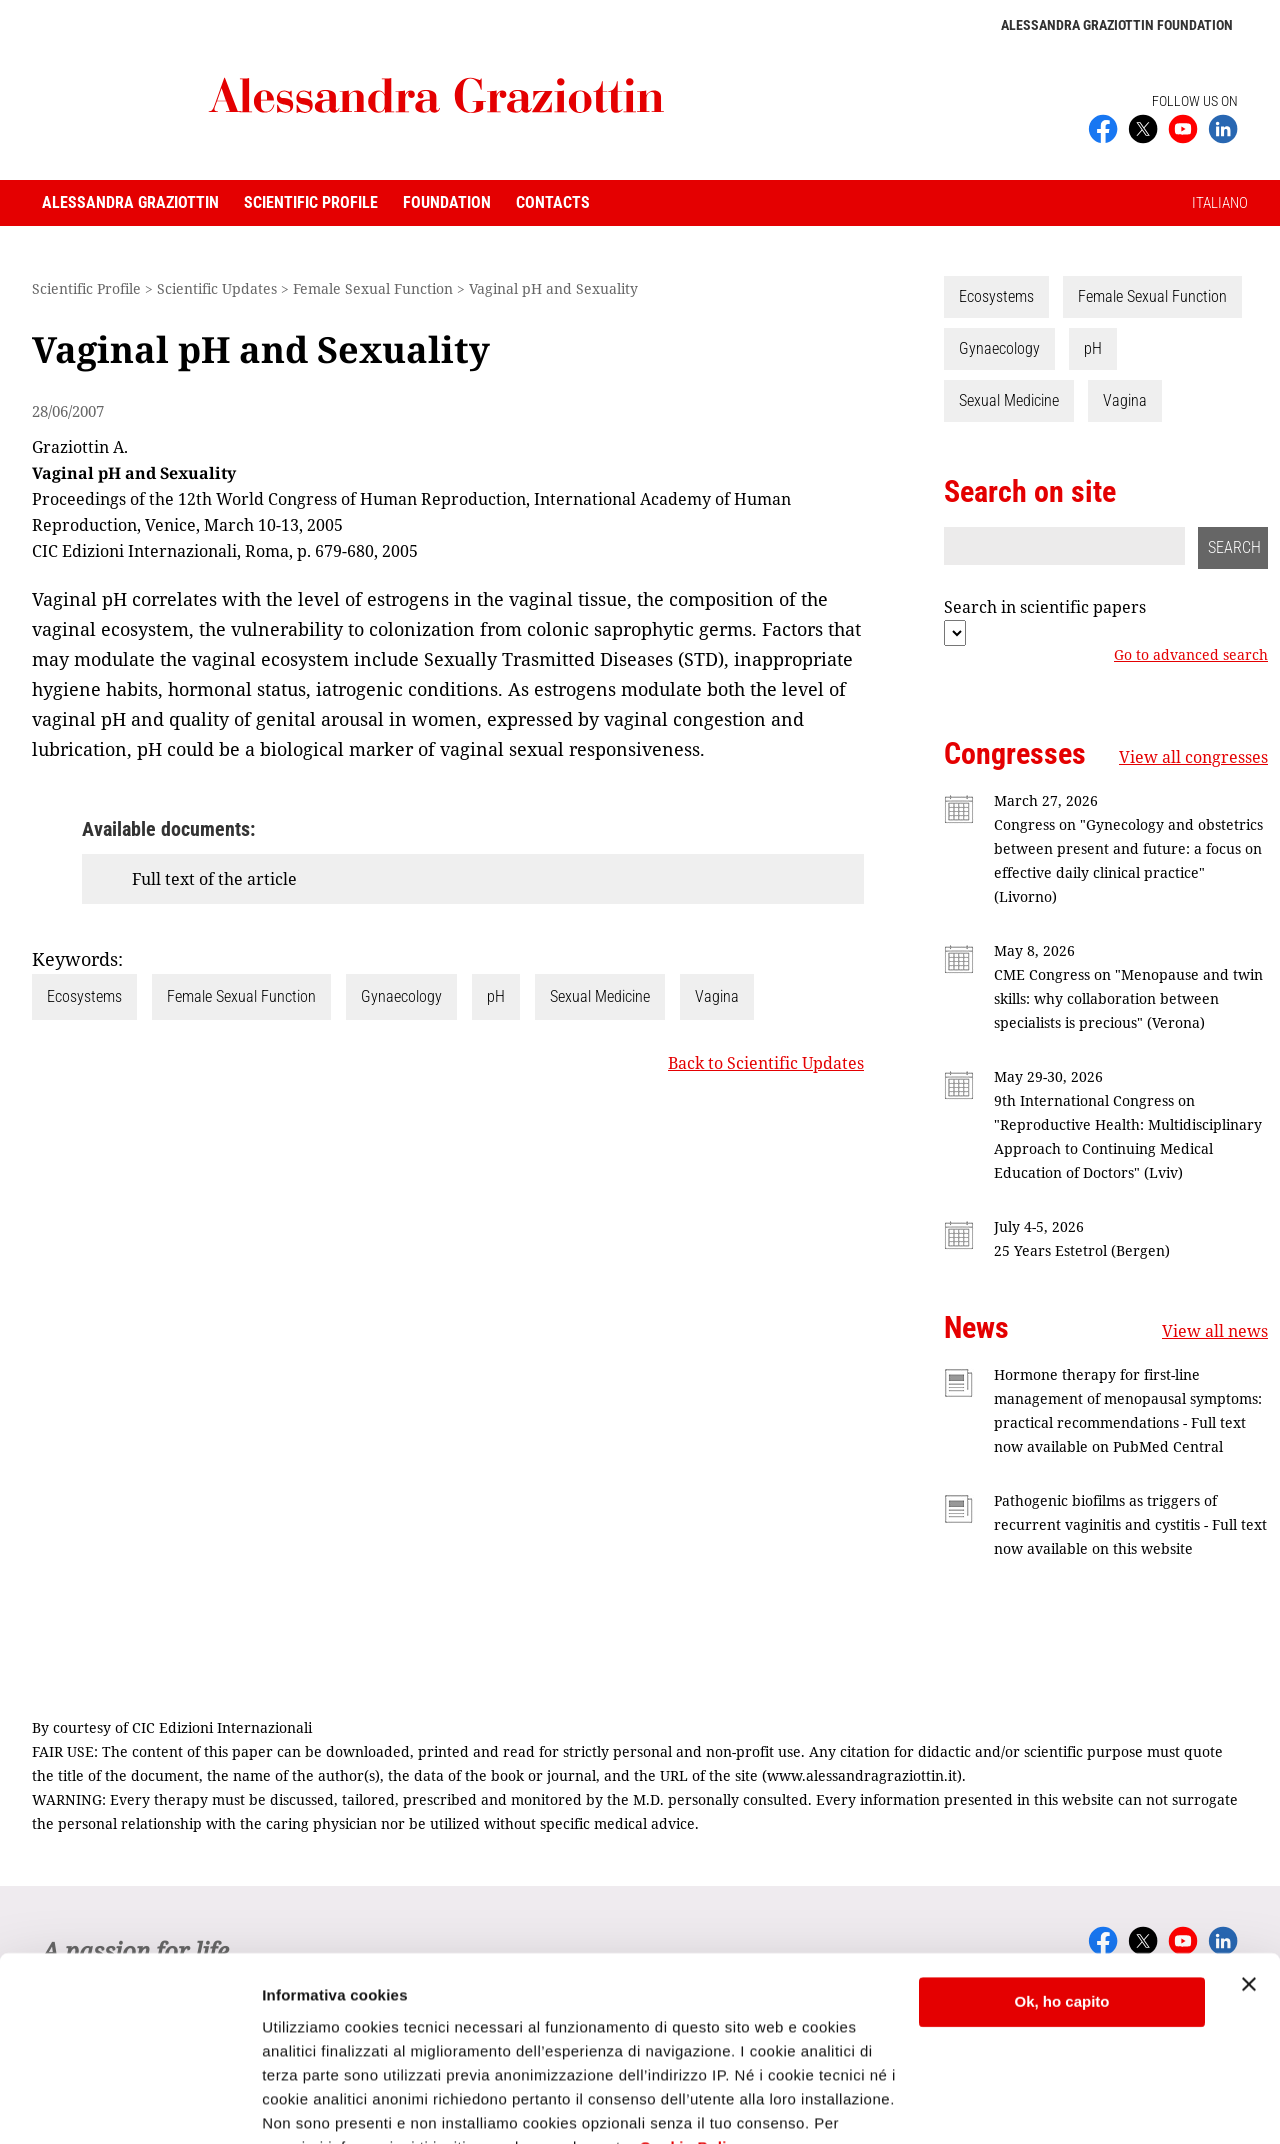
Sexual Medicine (600, 996)
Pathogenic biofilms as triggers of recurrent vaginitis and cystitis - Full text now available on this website (1130, 1524)
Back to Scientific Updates (766, 1063)
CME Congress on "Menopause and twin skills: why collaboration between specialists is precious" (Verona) (1128, 998)
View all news (1215, 1331)
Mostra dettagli (316, 2104)
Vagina (717, 996)
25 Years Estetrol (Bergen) (1082, 1250)
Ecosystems (84, 996)
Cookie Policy (692, 2049)
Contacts (553, 202)
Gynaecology (401, 996)
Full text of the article (214, 879)
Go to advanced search (1191, 655)
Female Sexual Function (241, 996)
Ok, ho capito (1061, 1905)
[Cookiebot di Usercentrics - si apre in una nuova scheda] (129, 2105)
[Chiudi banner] (1249, 1888)
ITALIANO (1220, 203)
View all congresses (1193, 757)
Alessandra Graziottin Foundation (1117, 25)
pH (496, 996)
